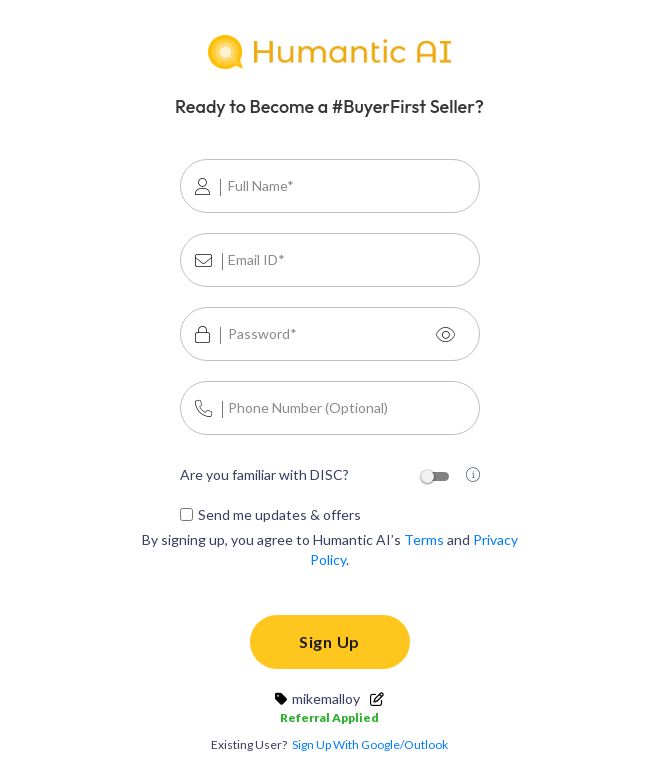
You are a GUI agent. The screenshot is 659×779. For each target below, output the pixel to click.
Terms (424, 539)
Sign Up (329, 641)
